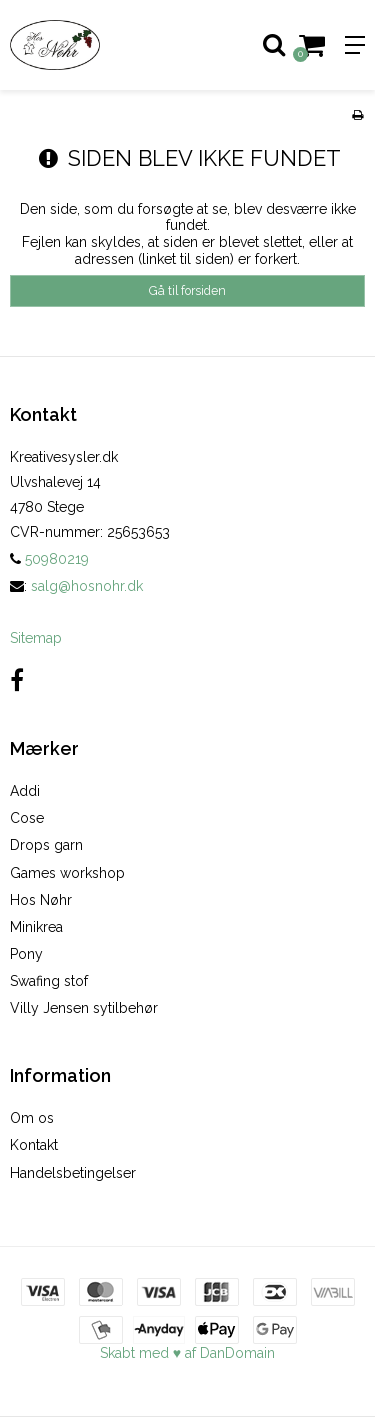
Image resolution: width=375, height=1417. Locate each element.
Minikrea (36, 927)
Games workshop (67, 873)
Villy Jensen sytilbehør (84, 1008)
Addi (25, 791)
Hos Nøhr (41, 900)
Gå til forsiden (187, 290)
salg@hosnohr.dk (87, 586)
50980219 (49, 559)
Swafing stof (49, 981)
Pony (26, 954)
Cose (27, 818)
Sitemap (36, 638)
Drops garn (46, 845)
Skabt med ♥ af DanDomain (187, 1353)
